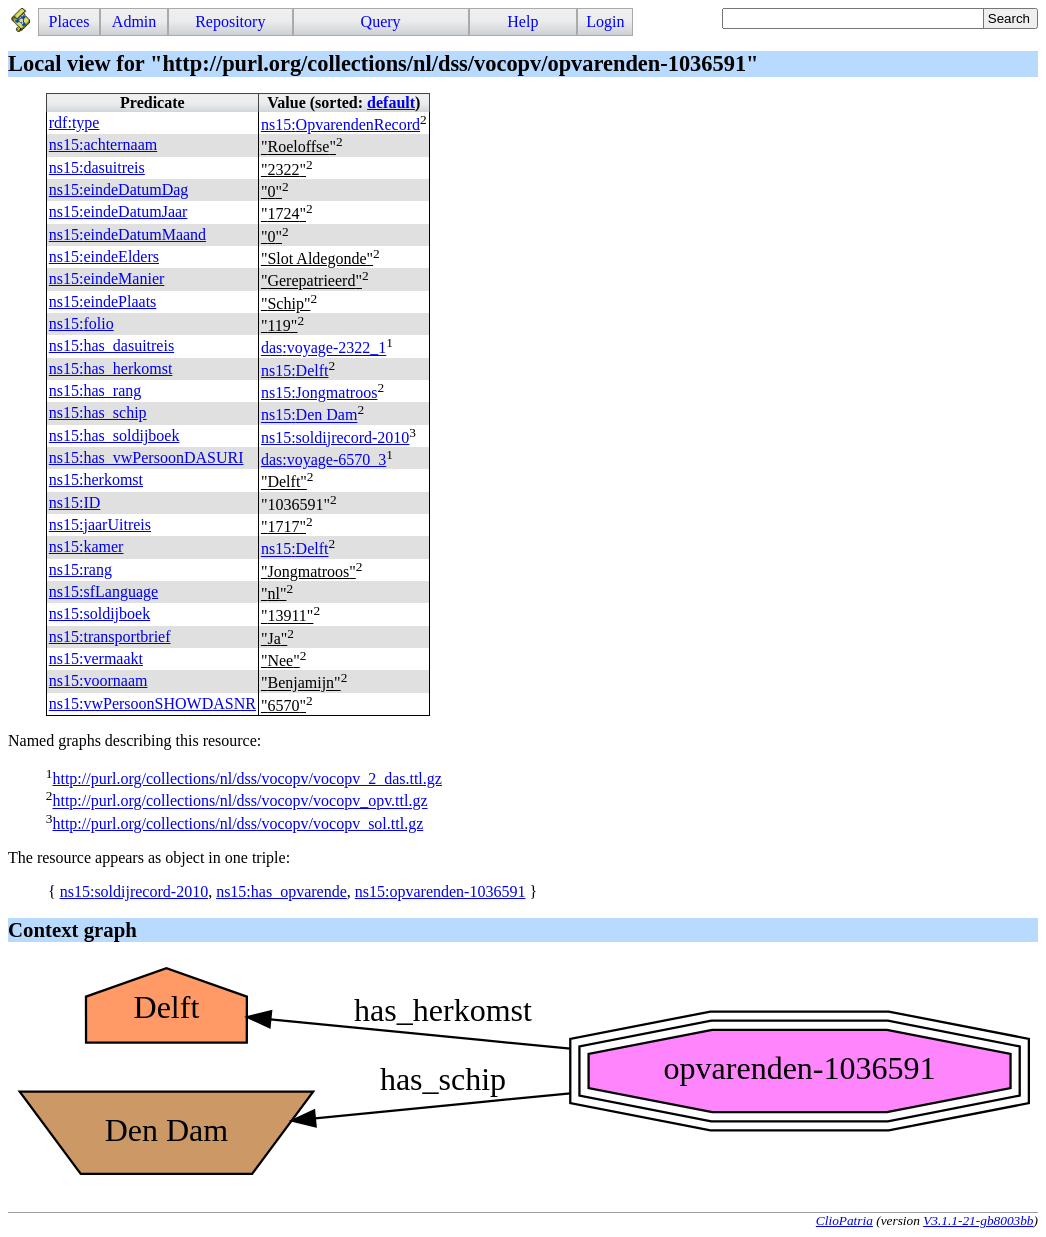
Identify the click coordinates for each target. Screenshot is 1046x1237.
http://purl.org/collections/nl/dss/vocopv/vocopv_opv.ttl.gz (239, 801)
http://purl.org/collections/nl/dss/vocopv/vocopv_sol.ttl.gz (237, 823)
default (391, 102)
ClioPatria (844, 1220)
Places (69, 21)
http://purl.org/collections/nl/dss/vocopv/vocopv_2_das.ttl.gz (246, 778)
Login (605, 21)
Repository (230, 21)
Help (522, 21)
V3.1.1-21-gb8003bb (978, 1220)
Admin (134, 21)
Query (381, 21)
